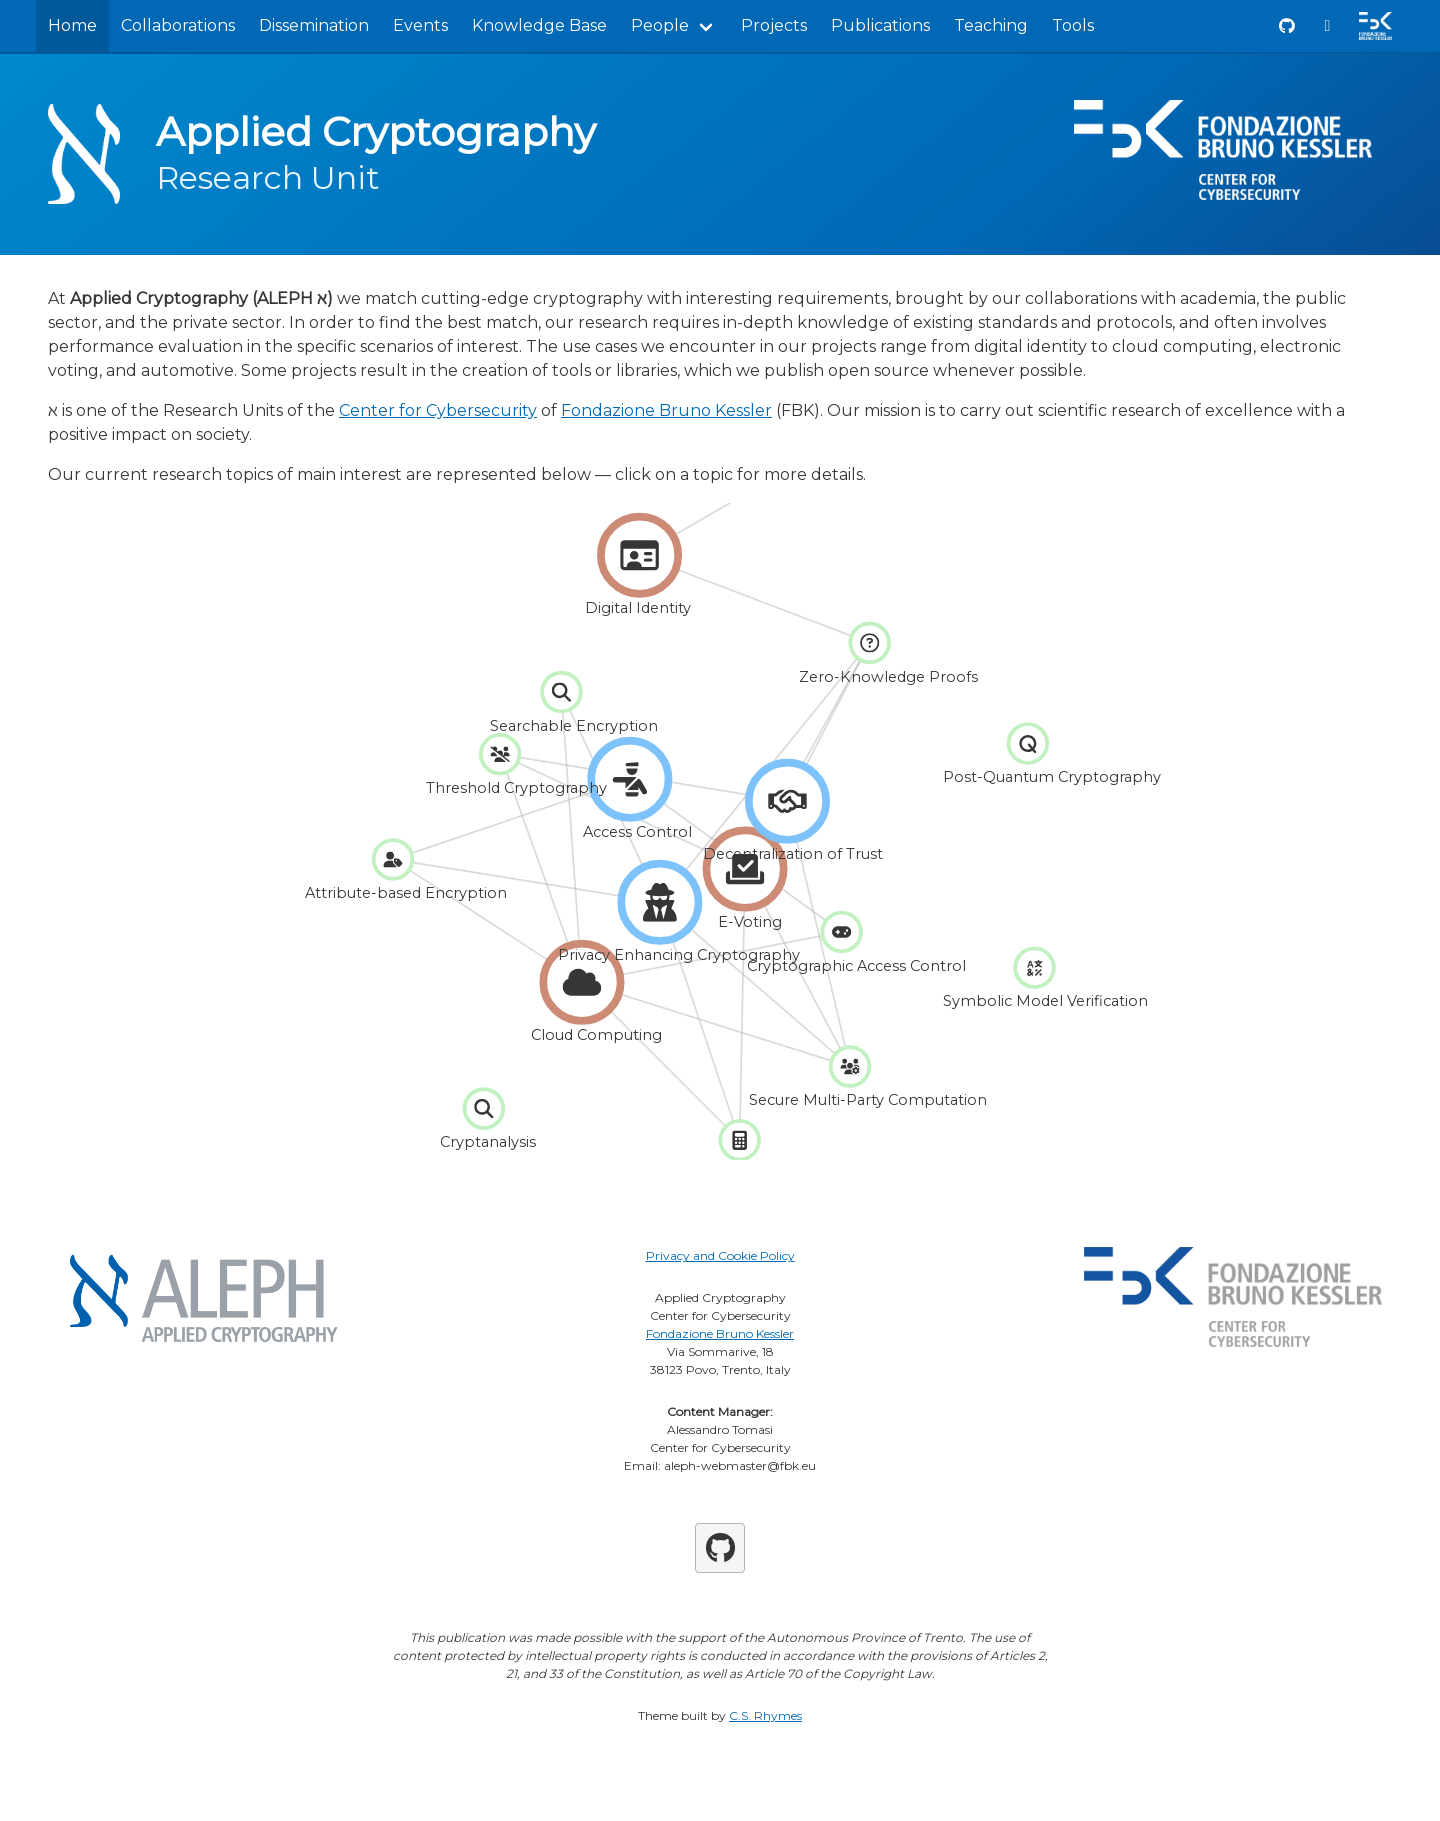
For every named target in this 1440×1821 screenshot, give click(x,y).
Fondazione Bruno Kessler (666, 410)
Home (72, 25)
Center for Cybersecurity (438, 410)
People (660, 25)
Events (420, 25)
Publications (880, 25)
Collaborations (178, 25)
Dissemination (314, 25)
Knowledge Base (539, 25)
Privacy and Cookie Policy (720, 1255)
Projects (774, 25)
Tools (1073, 25)
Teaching (991, 25)
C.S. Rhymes (765, 1715)
